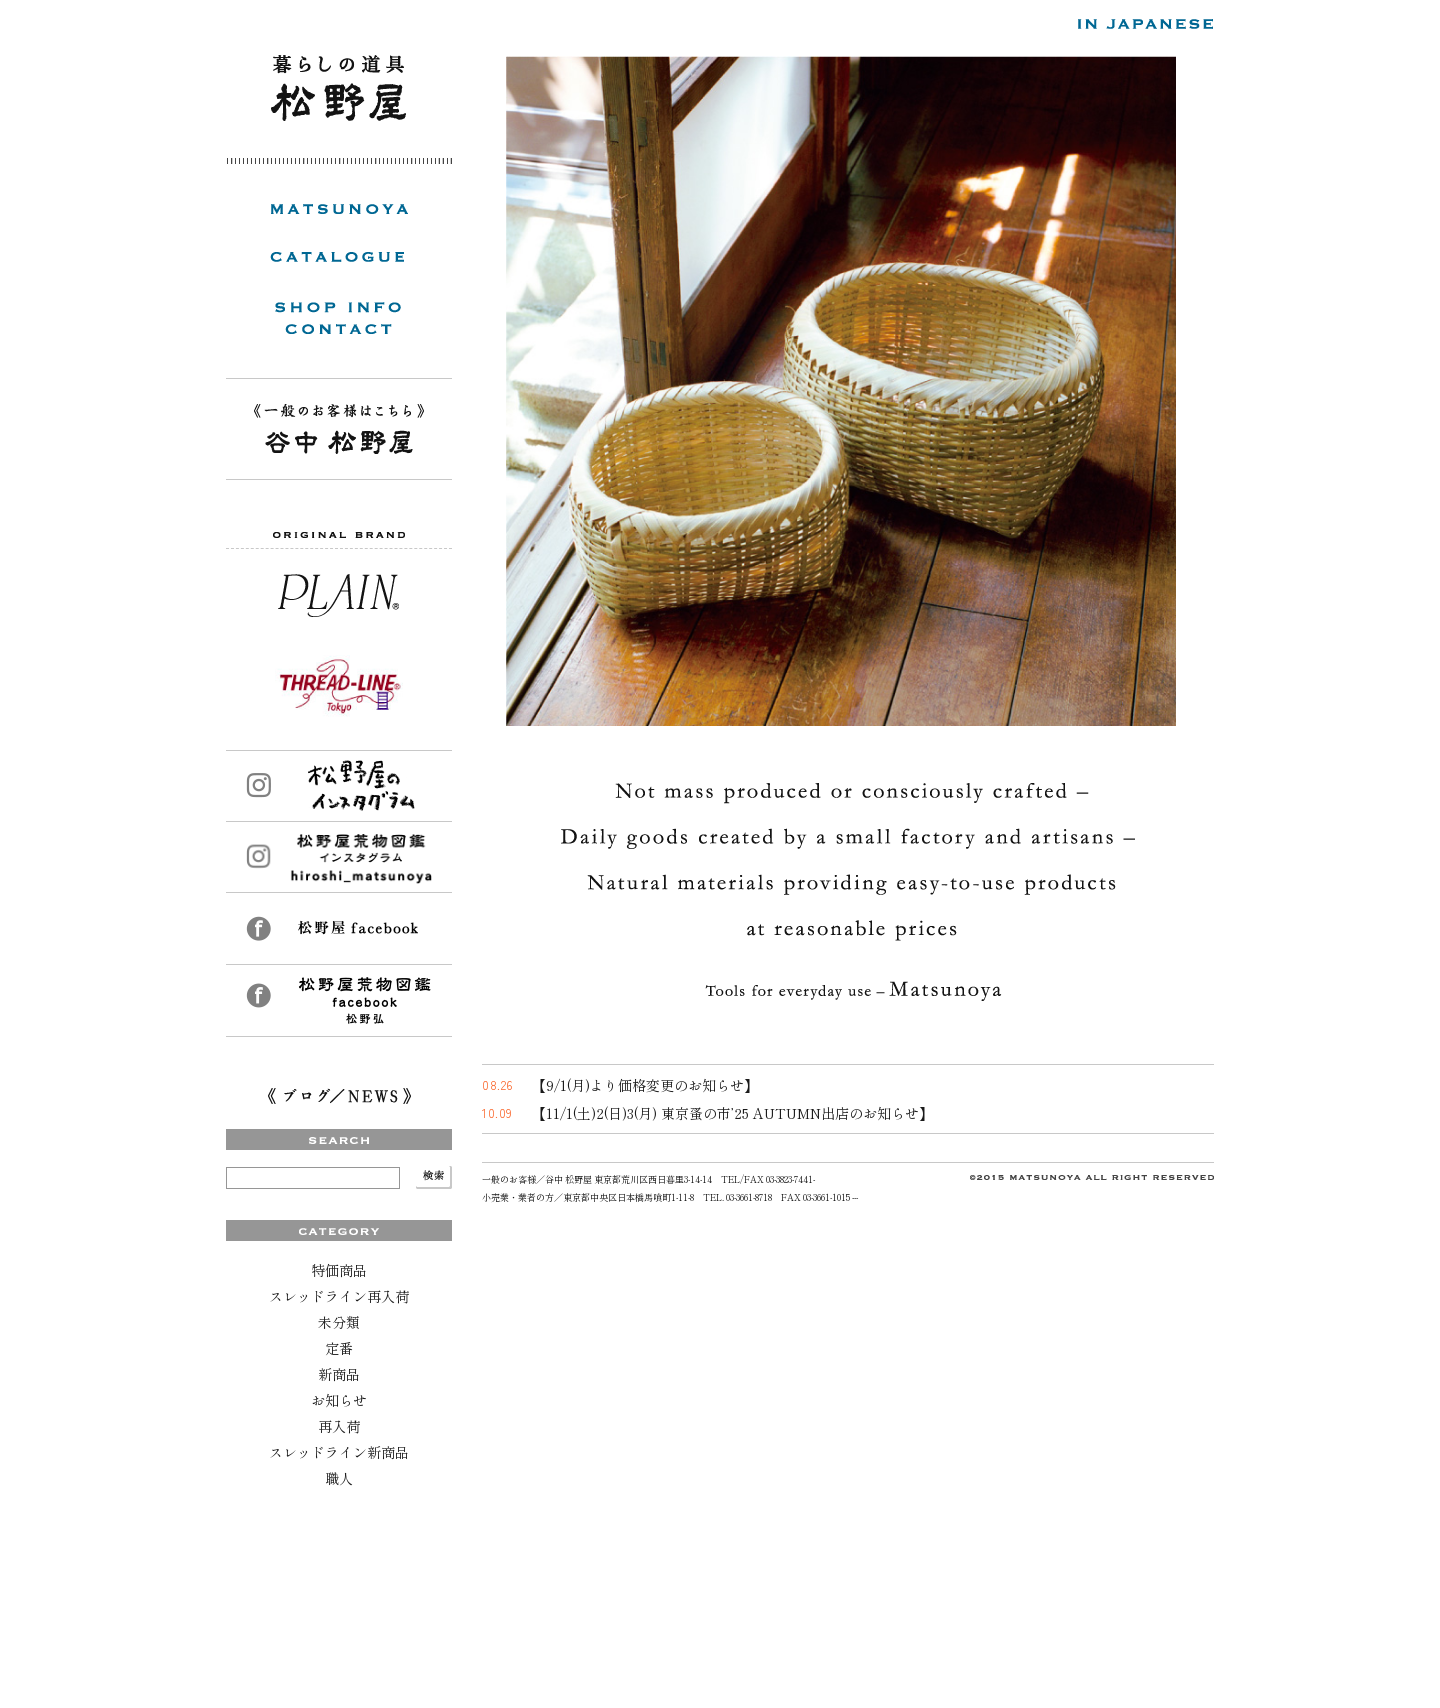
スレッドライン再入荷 (339, 1296)
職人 (339, 1478)
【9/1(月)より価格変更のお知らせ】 (645, 1085)
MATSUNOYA (339, 209)
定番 (339, 1348)
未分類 (339, 1322)
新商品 (339, 1374)
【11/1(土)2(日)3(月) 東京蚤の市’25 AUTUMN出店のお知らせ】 (732, 1113)
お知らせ (339, 1400)
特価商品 (339, 1270)
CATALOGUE (337, 257)
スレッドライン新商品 (339, 1452)
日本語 (1146, 25)
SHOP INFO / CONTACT (338, 318)
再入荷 (339, 1426)
